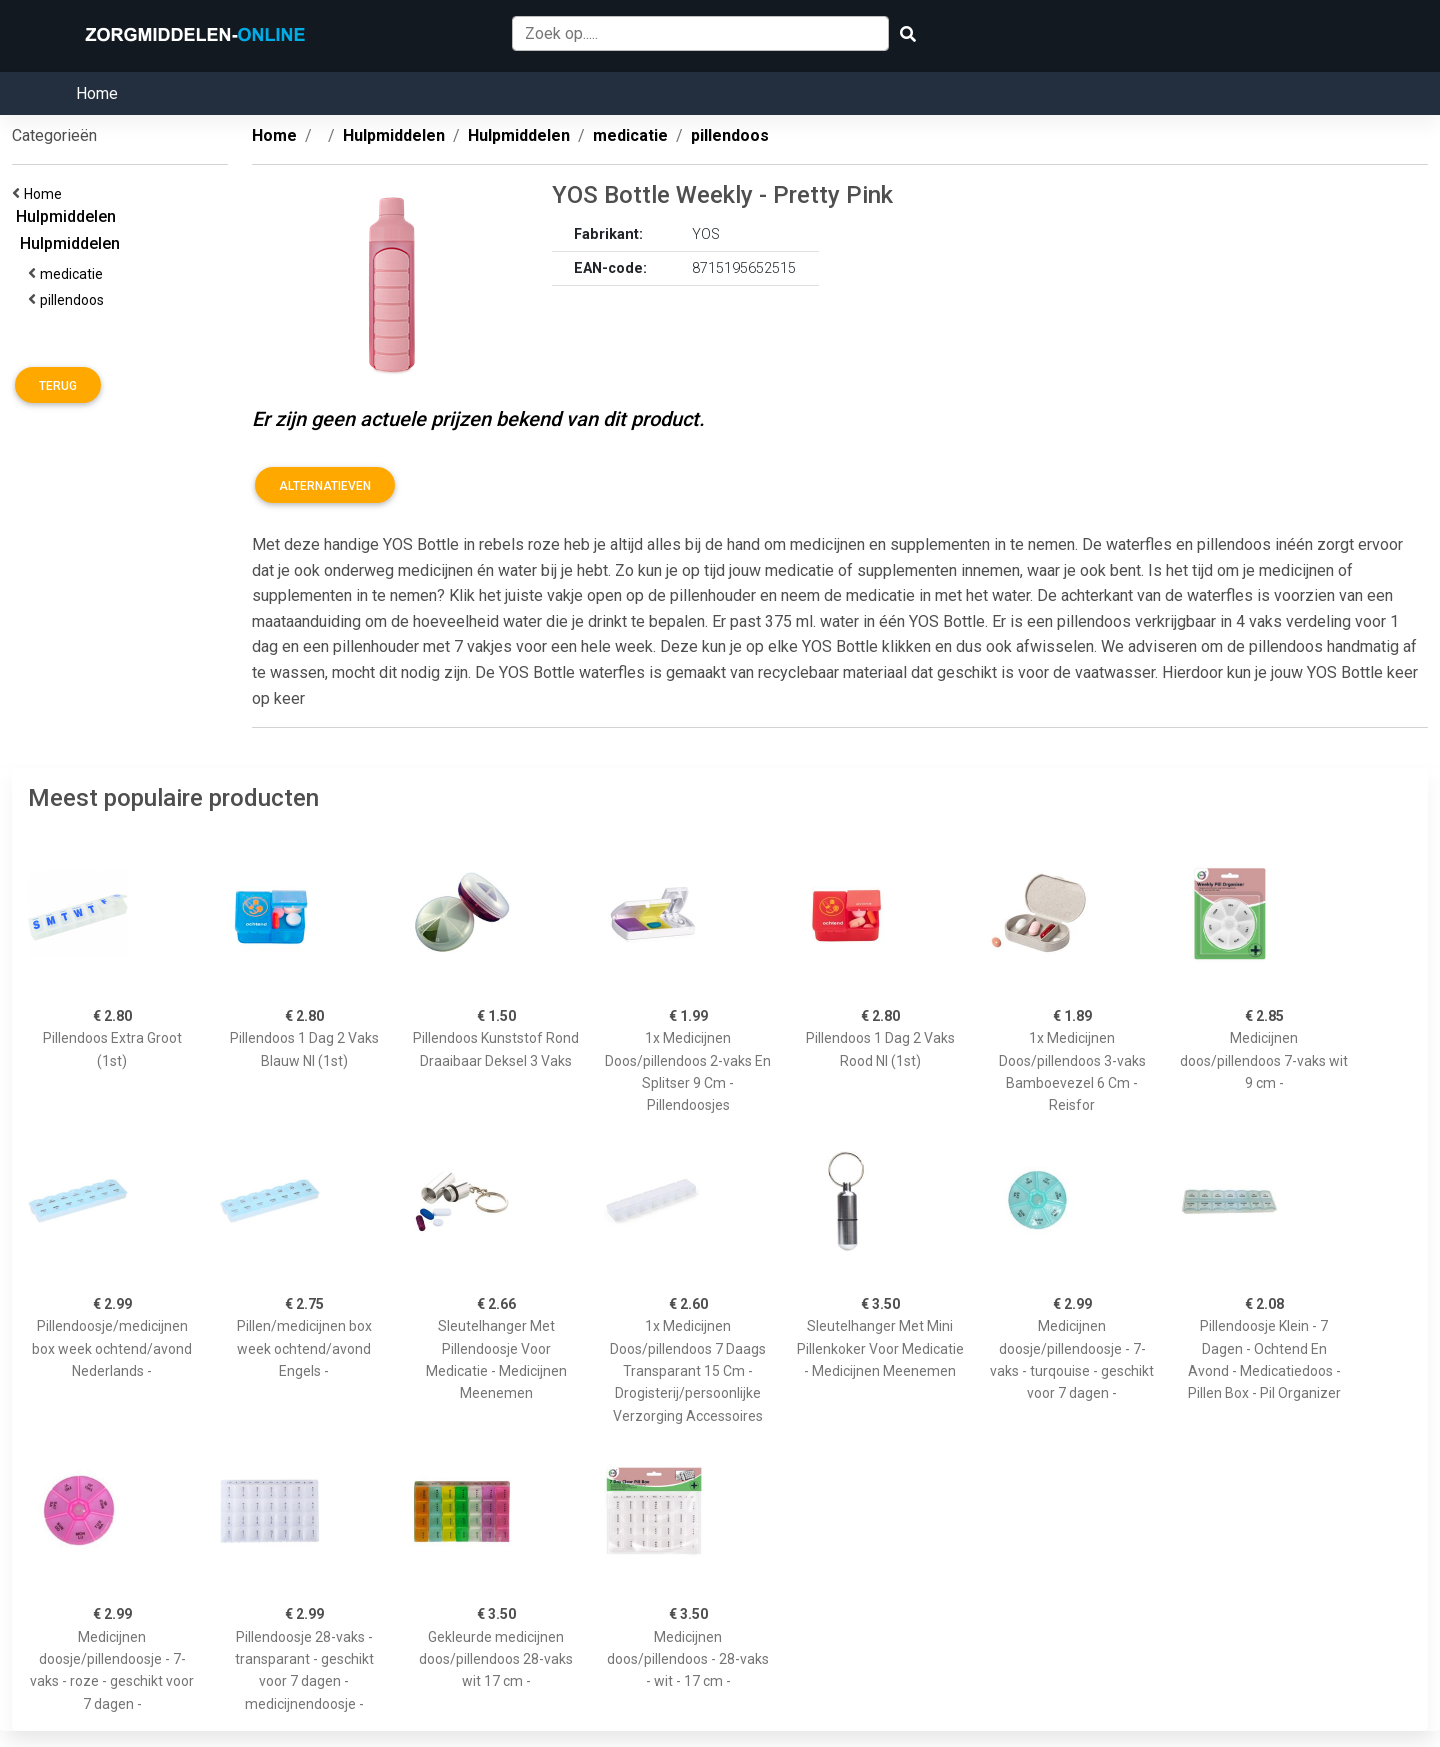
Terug (58, 386)
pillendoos (75, 300)
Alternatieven (325, 486)
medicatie (74, 274)
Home (97, 93)
